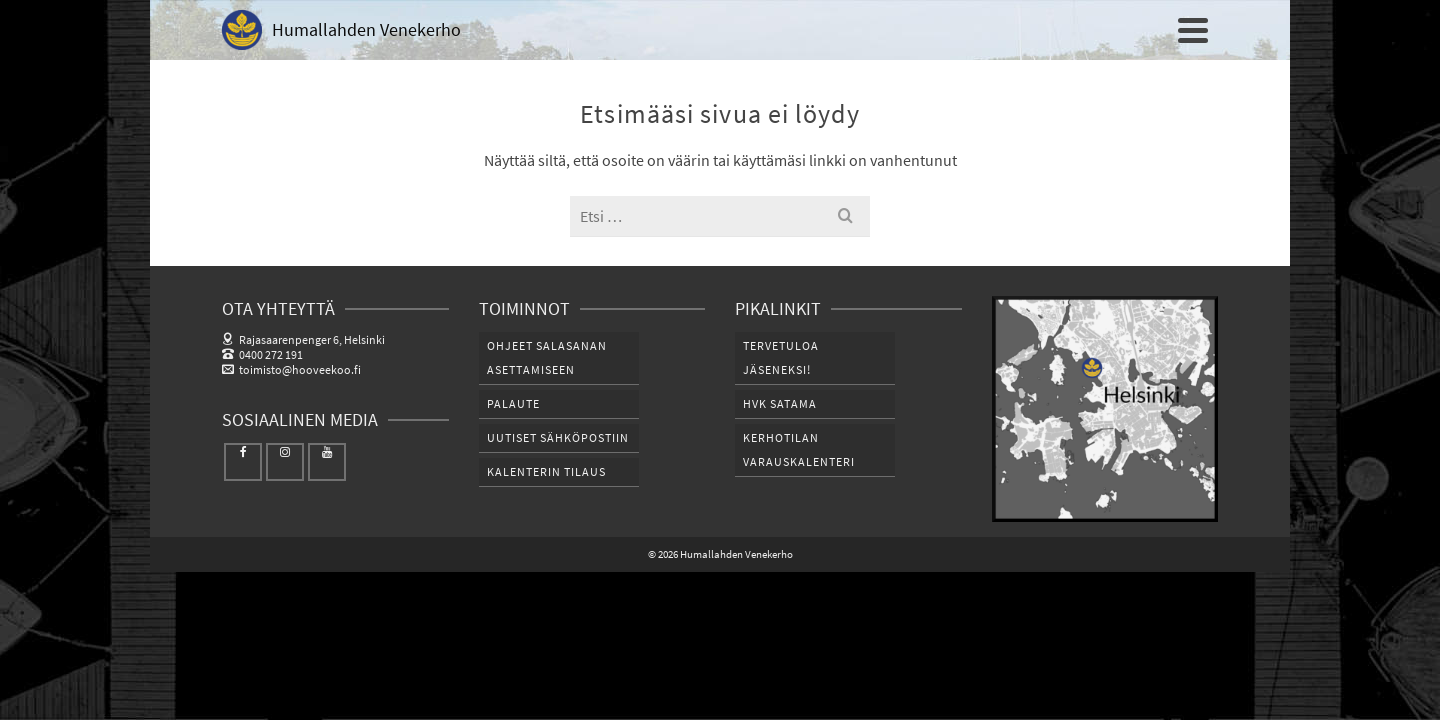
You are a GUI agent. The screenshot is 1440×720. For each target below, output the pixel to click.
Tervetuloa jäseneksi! (781, 437)
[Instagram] (285, 542)
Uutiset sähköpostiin (558, 517)
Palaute (513, 483)
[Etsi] (1197, 85)
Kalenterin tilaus (546, 551)
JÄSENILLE (908, 85)
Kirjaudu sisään (1166, 15)
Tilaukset (1073, 15)
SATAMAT (1013, 85)
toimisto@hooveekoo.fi (291, 449)
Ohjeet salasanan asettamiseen (547, 437)
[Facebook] (243, 542)
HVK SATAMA (780, 483)
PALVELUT (1115, 85)
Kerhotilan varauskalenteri (799, 529)
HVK (821, 85)
